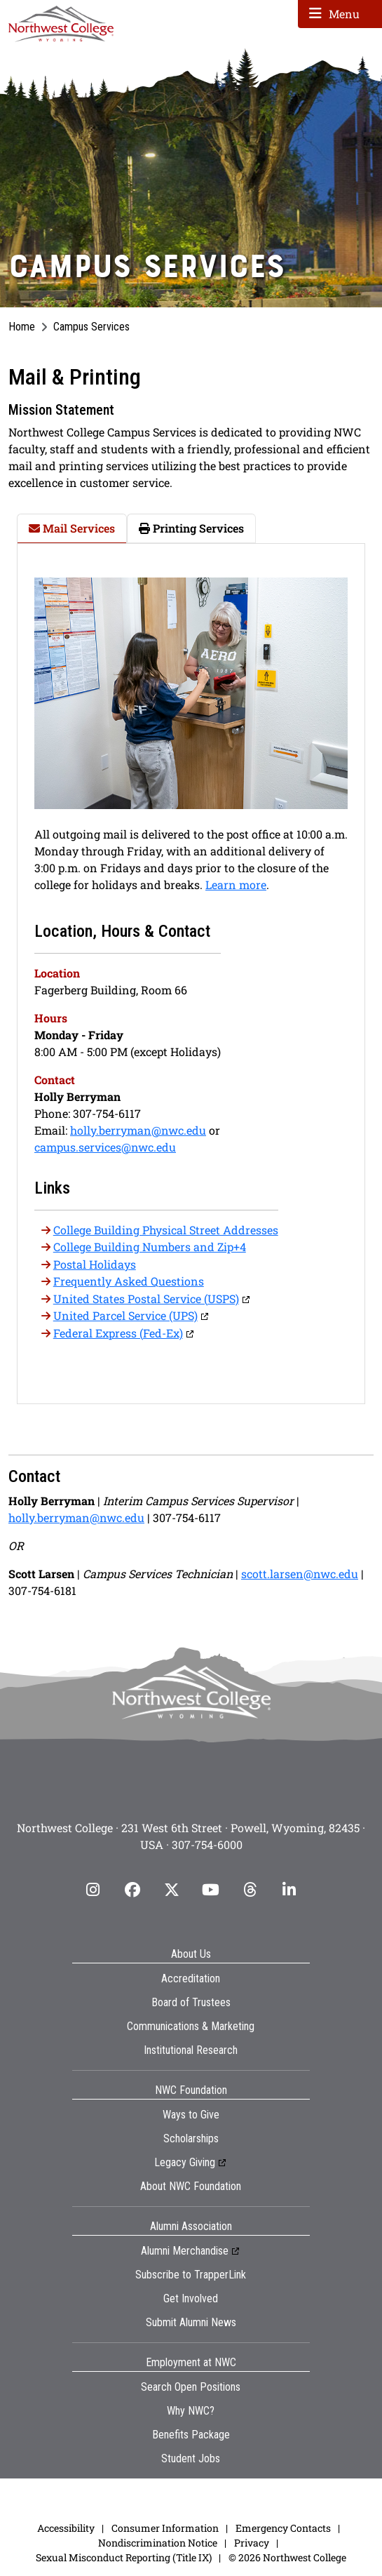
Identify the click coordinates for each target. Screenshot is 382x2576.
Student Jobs (190, 2458)
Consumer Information (165, 2528)
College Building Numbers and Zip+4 (149, 1246)
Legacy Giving (184, 2162)
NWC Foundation (191, 2090)
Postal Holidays (94, 1264)
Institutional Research (191, 2050)
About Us (191, 1954)
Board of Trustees (191, 2002)
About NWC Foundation (190, 2186)
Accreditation (190, 1978)
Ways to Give (191, 2114)
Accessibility (66, 2528)
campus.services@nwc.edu (105, 1147)
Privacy (251, 2542)
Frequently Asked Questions (128, 1281)
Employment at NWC (191, 2362)
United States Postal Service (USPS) (146, 1298)
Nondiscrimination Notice (157, 2542)
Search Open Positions (190, 2387)
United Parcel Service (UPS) (125, 1315)
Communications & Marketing (190, 2026)
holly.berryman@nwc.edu (138, 1130)
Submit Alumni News (191, 2322)
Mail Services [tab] (72, 528)
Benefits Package (191, 2434)
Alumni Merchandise (184, 2250)
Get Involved (190, 2298)
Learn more (235, 884)
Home (21, 326)
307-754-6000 (207, 1844)
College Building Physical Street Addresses (165, 1229)
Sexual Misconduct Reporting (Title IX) (124, 2557)
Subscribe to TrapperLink (190, 2274)
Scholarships (191, 2138)
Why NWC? (190, 2410)
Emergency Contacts (283, 2528)
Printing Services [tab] (191, 528)
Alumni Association (191, 2226)
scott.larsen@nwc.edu (299, 1573)
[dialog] (340, 2534)
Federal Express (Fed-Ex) (118, 1333)
